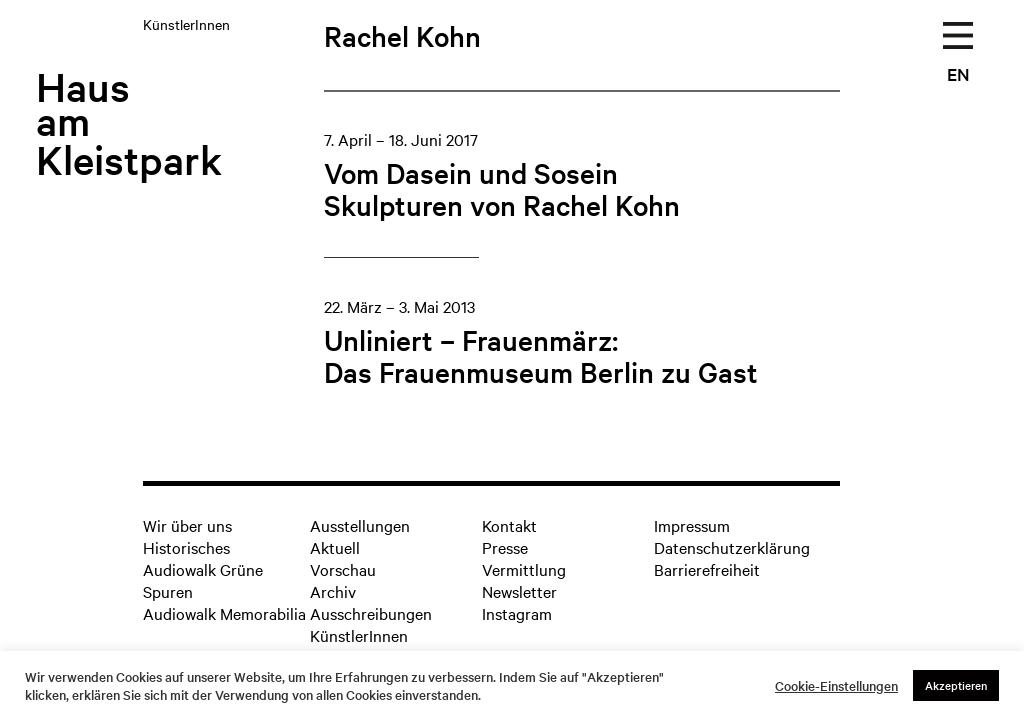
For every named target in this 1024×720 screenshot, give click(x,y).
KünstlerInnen (359, 635)
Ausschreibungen (371, 613)
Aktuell (335, 547)
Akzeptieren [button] (956, 685)
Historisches (186, 547)
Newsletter (519, 591)
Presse (505, 547)
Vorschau (343, 569)
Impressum (692, 525)
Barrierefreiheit (707, 569)
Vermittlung (524, 569)
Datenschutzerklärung (732, 547)
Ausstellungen (360, 525)
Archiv (333, 591)
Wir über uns (187, 525)
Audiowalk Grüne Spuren (203, 580)
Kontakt (509, 525)
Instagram (517, 613)
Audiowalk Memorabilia (224, 613)
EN (958, 73)
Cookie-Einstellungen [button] (836, 686)
